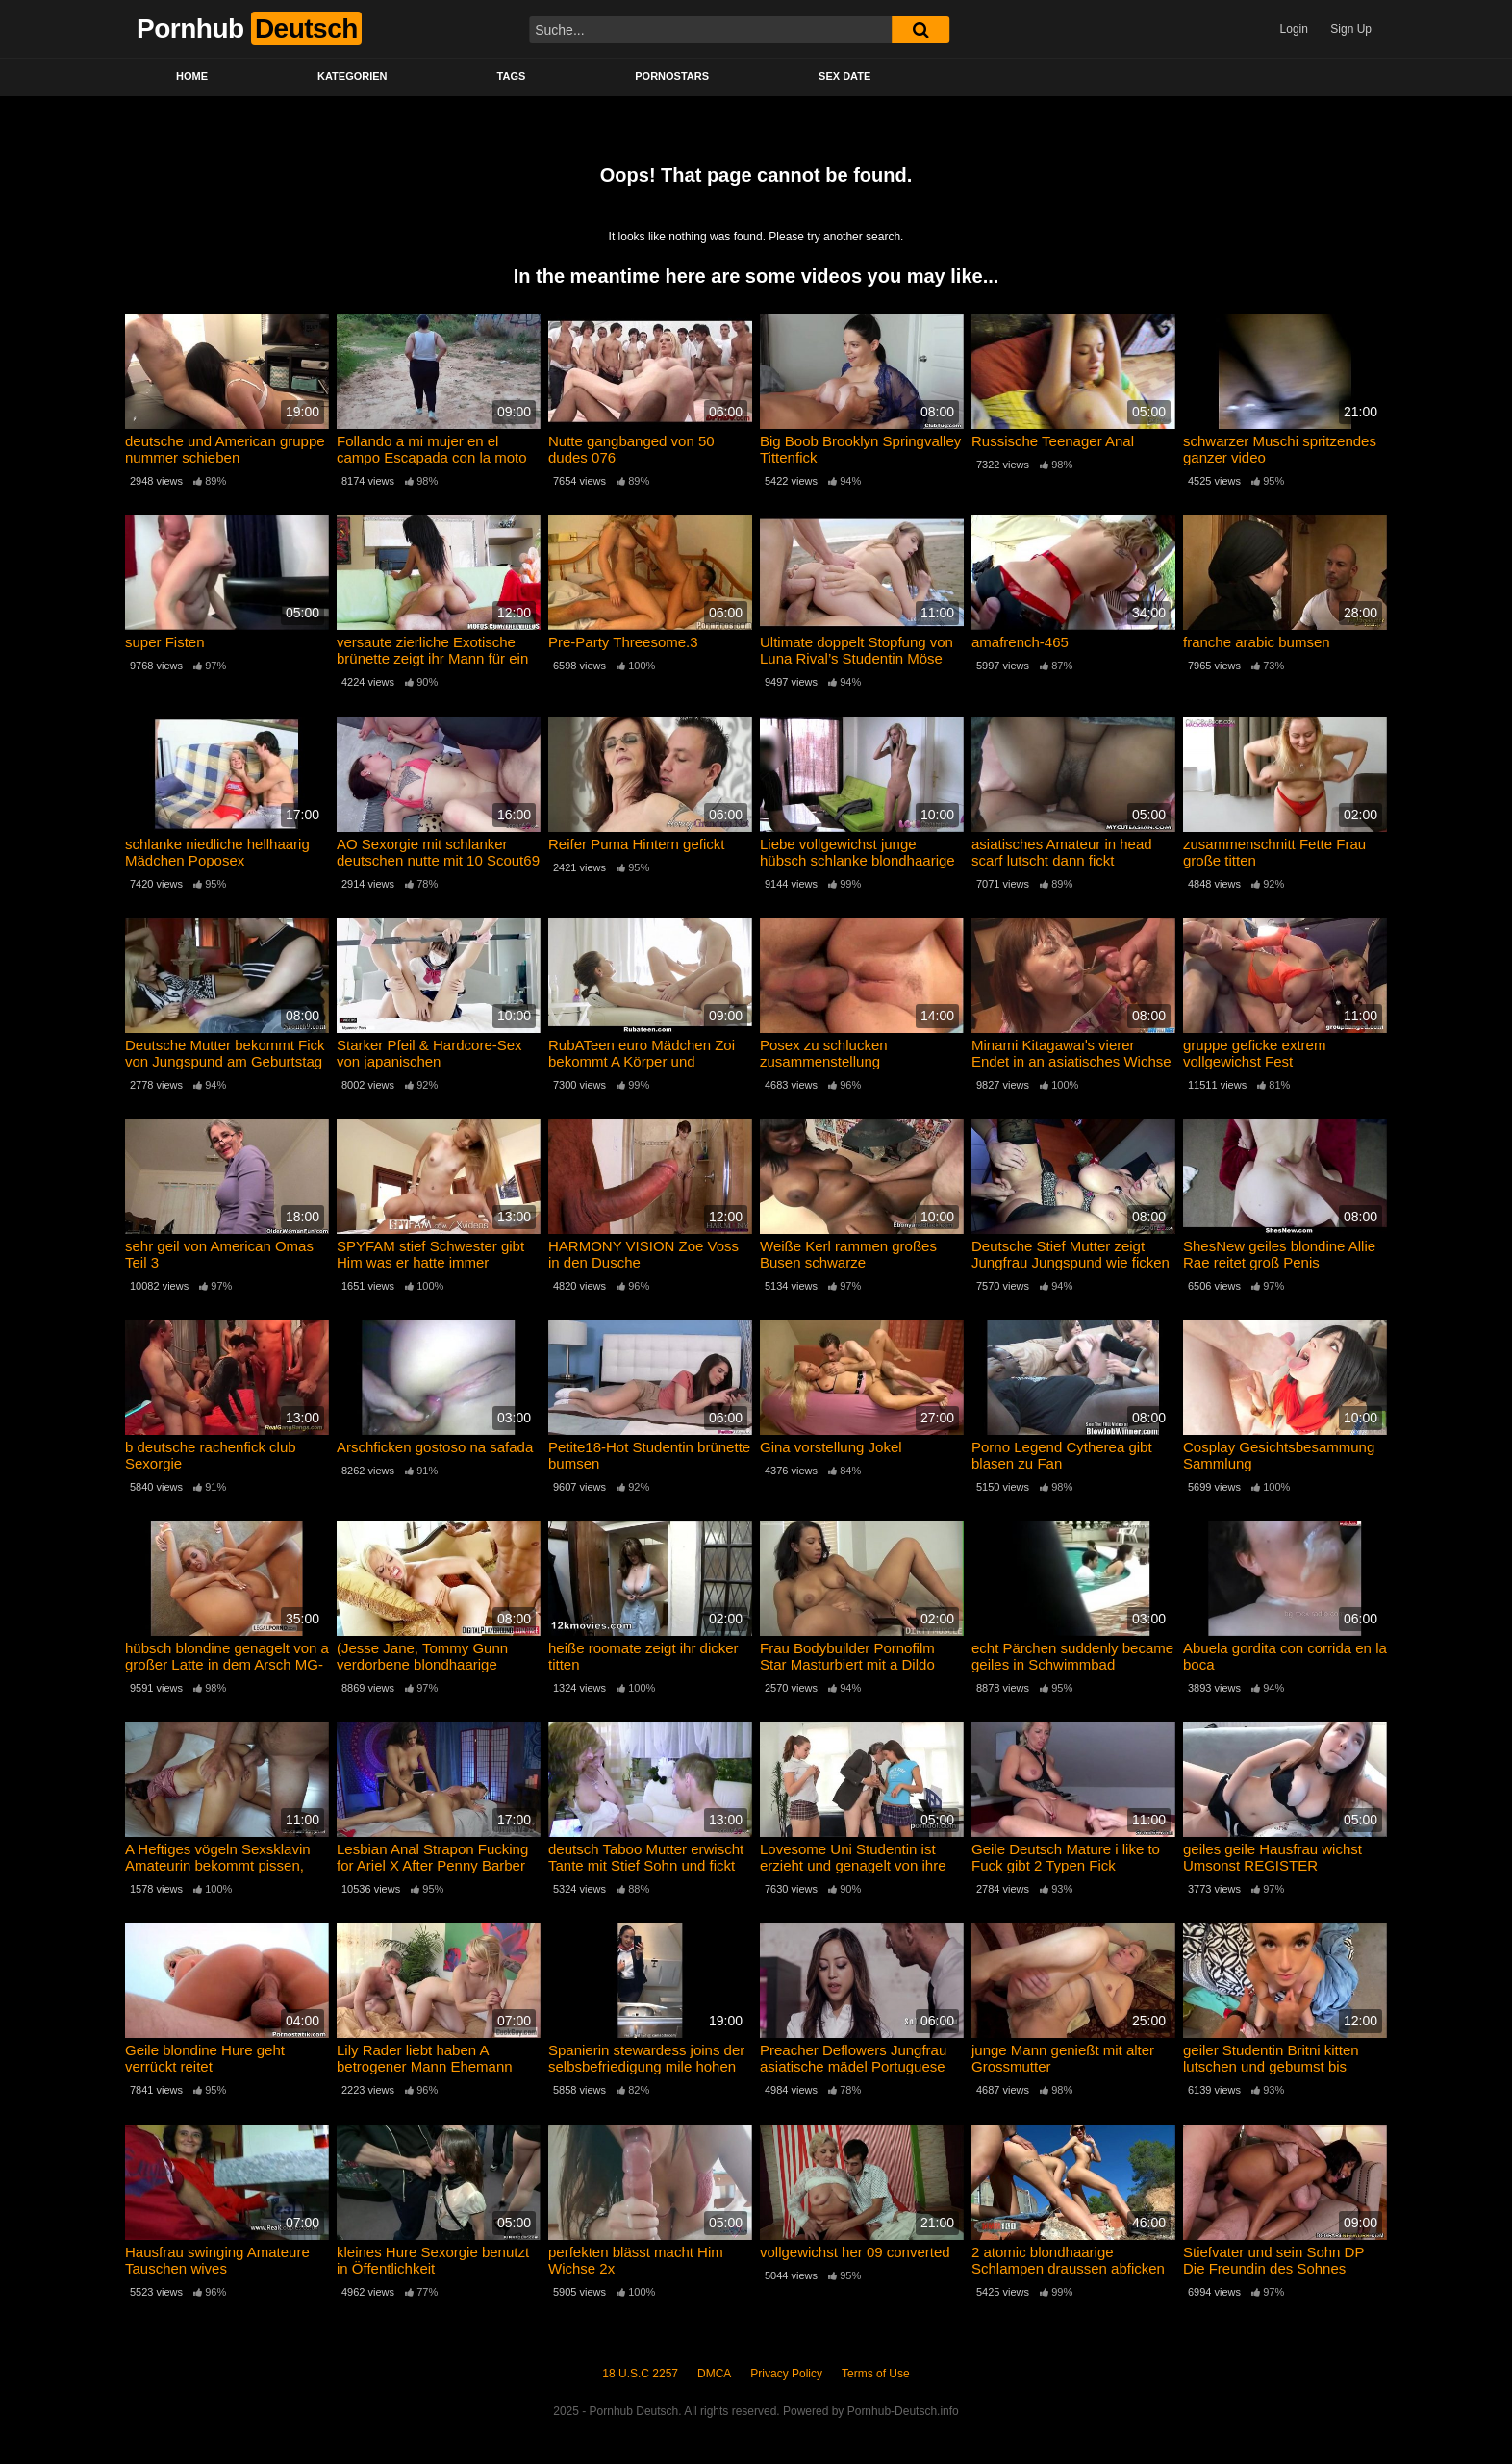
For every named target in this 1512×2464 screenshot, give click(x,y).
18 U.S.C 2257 (640, 2373)
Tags (511, 76)
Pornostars (672, 76)
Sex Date (844, 76)
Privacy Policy (786, 2373)
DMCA (714, 2373)
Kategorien (352, 76)
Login (1294, 29)
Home (192, 76)
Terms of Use (876, 2373)
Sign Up (1351, 29)
